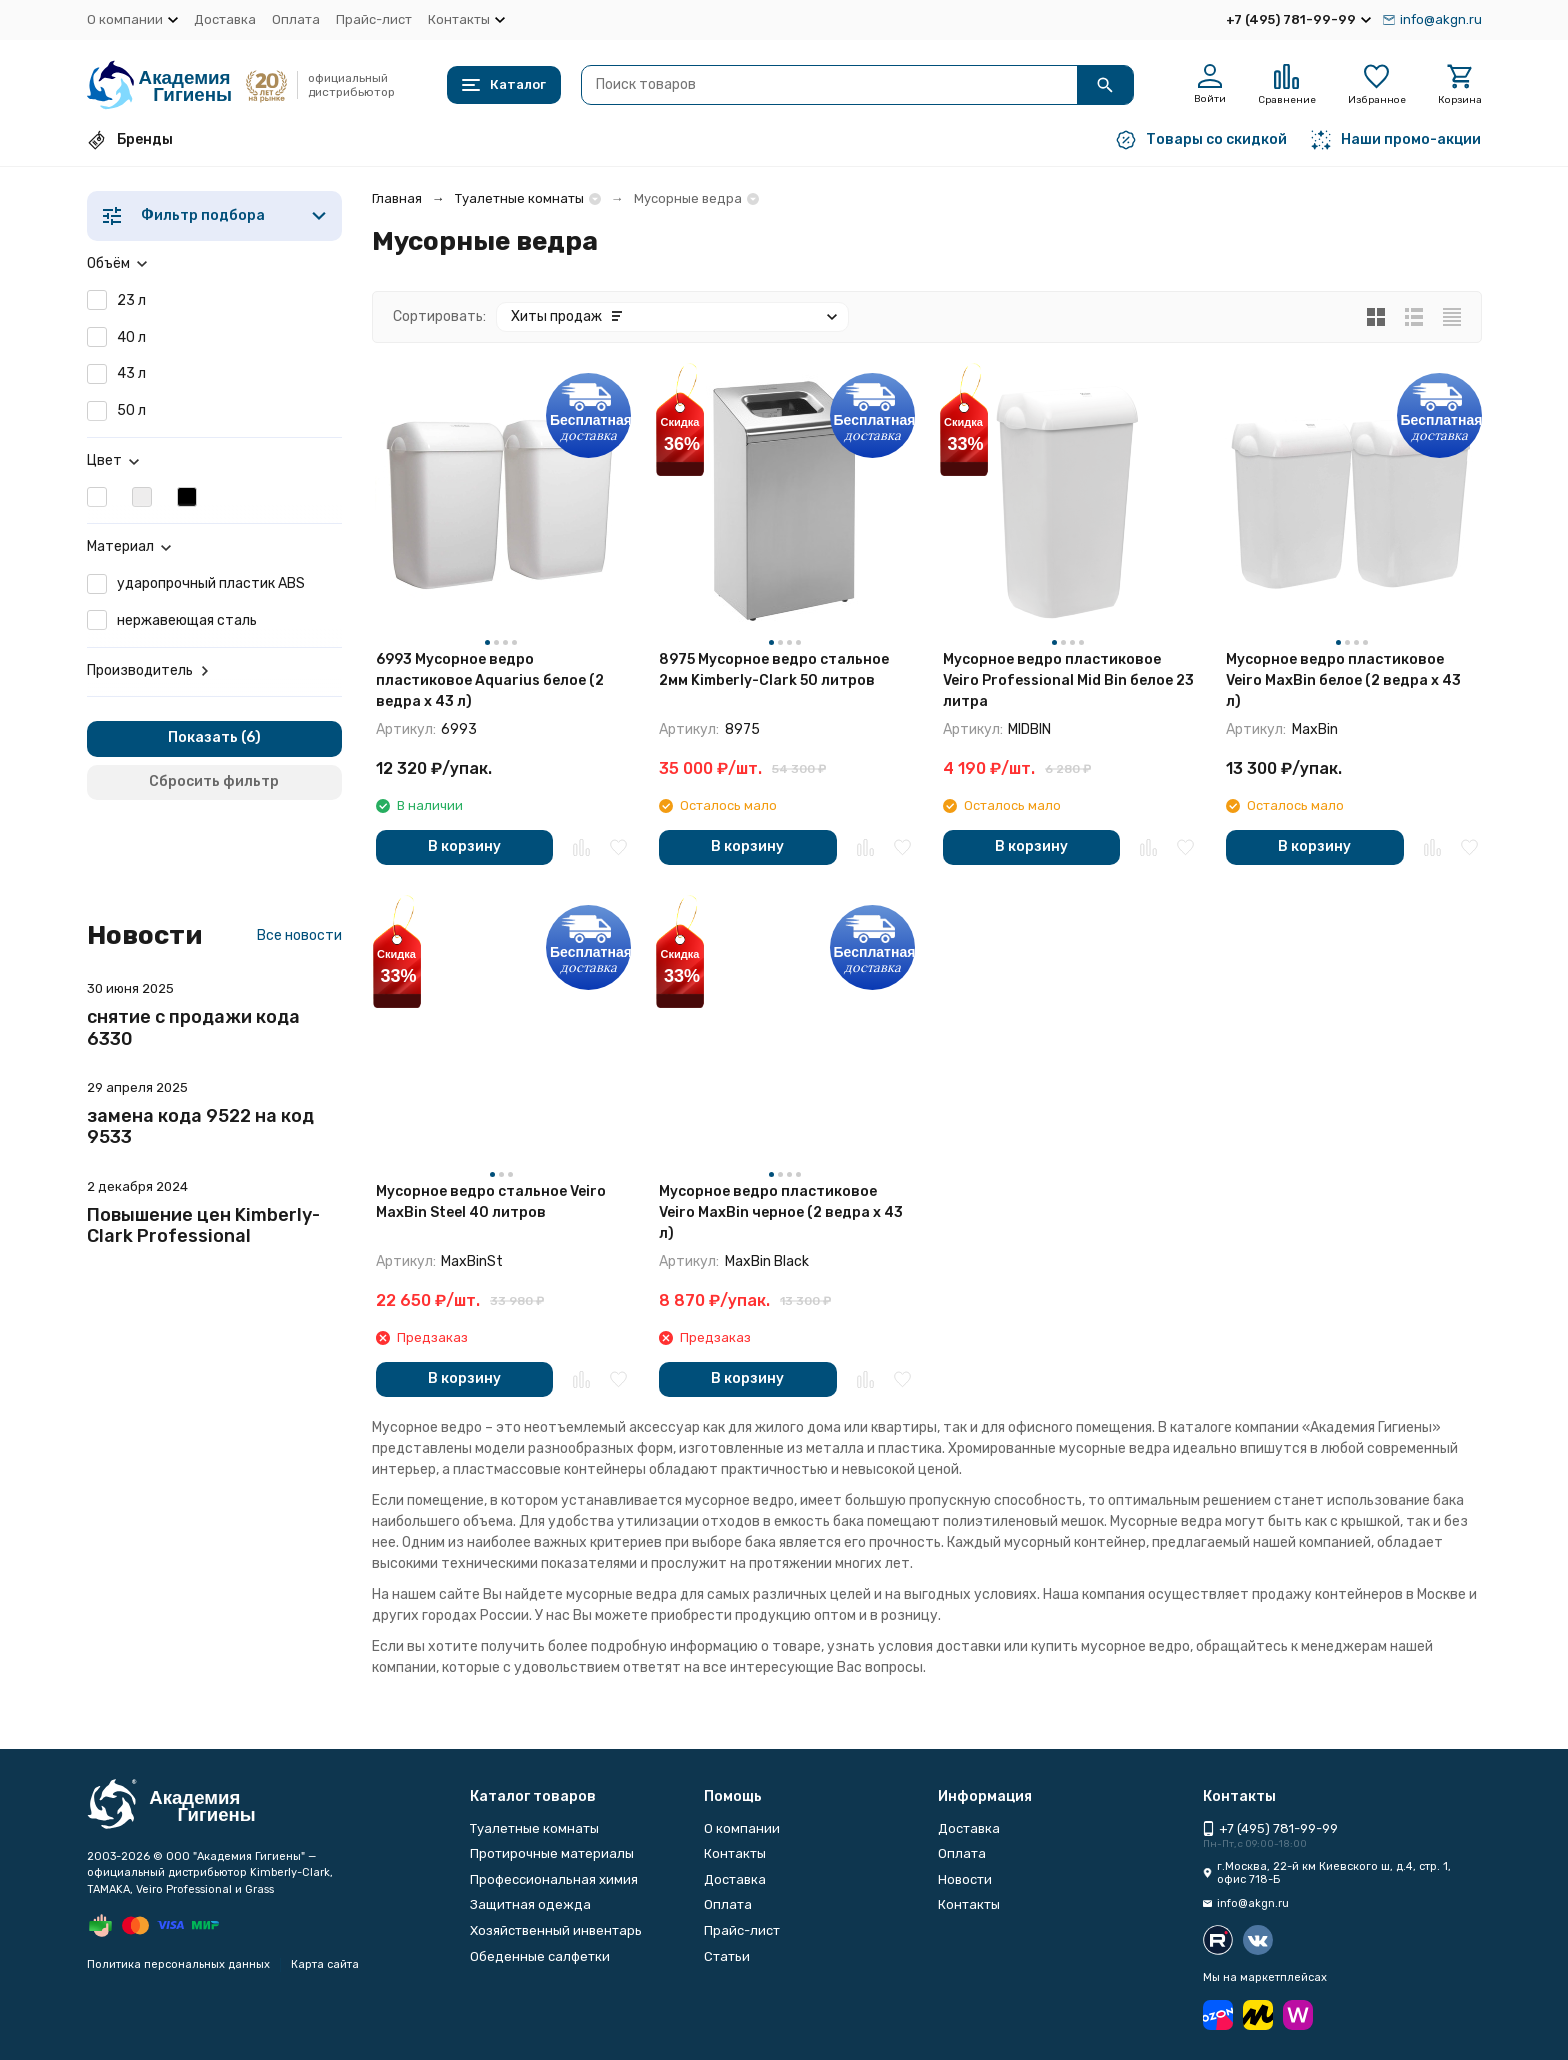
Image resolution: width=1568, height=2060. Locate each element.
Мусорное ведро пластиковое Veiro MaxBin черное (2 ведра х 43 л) (781, 1212)
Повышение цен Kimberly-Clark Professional (203, 1226)
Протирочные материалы (552, 1853)
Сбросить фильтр (214, 781)
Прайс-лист (374, 19)
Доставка (225, 19)
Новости (965, 1879)
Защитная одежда (530, 1904)
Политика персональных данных (178, 1964)
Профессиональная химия (554, 1879)
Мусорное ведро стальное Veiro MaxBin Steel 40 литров (491, 1202)
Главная (397, 198)
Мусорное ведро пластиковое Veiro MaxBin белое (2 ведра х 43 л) (1343, 680)
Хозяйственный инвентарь (556, 1930)
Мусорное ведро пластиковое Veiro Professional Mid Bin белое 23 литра (1068, 680)
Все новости (299, 935)
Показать (203, 737)
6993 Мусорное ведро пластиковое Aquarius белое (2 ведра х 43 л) (490, 680)
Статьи (727, 1956)
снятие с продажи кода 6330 (193, 1028)
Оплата (296, 19)
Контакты (735, 1853)
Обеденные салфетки (540, 1956)
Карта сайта (325, 1964)
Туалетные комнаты (519, 198)
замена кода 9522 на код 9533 (200, 1127)
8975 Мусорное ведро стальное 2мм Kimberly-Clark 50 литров (774, 670)
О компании (742, 1828)
